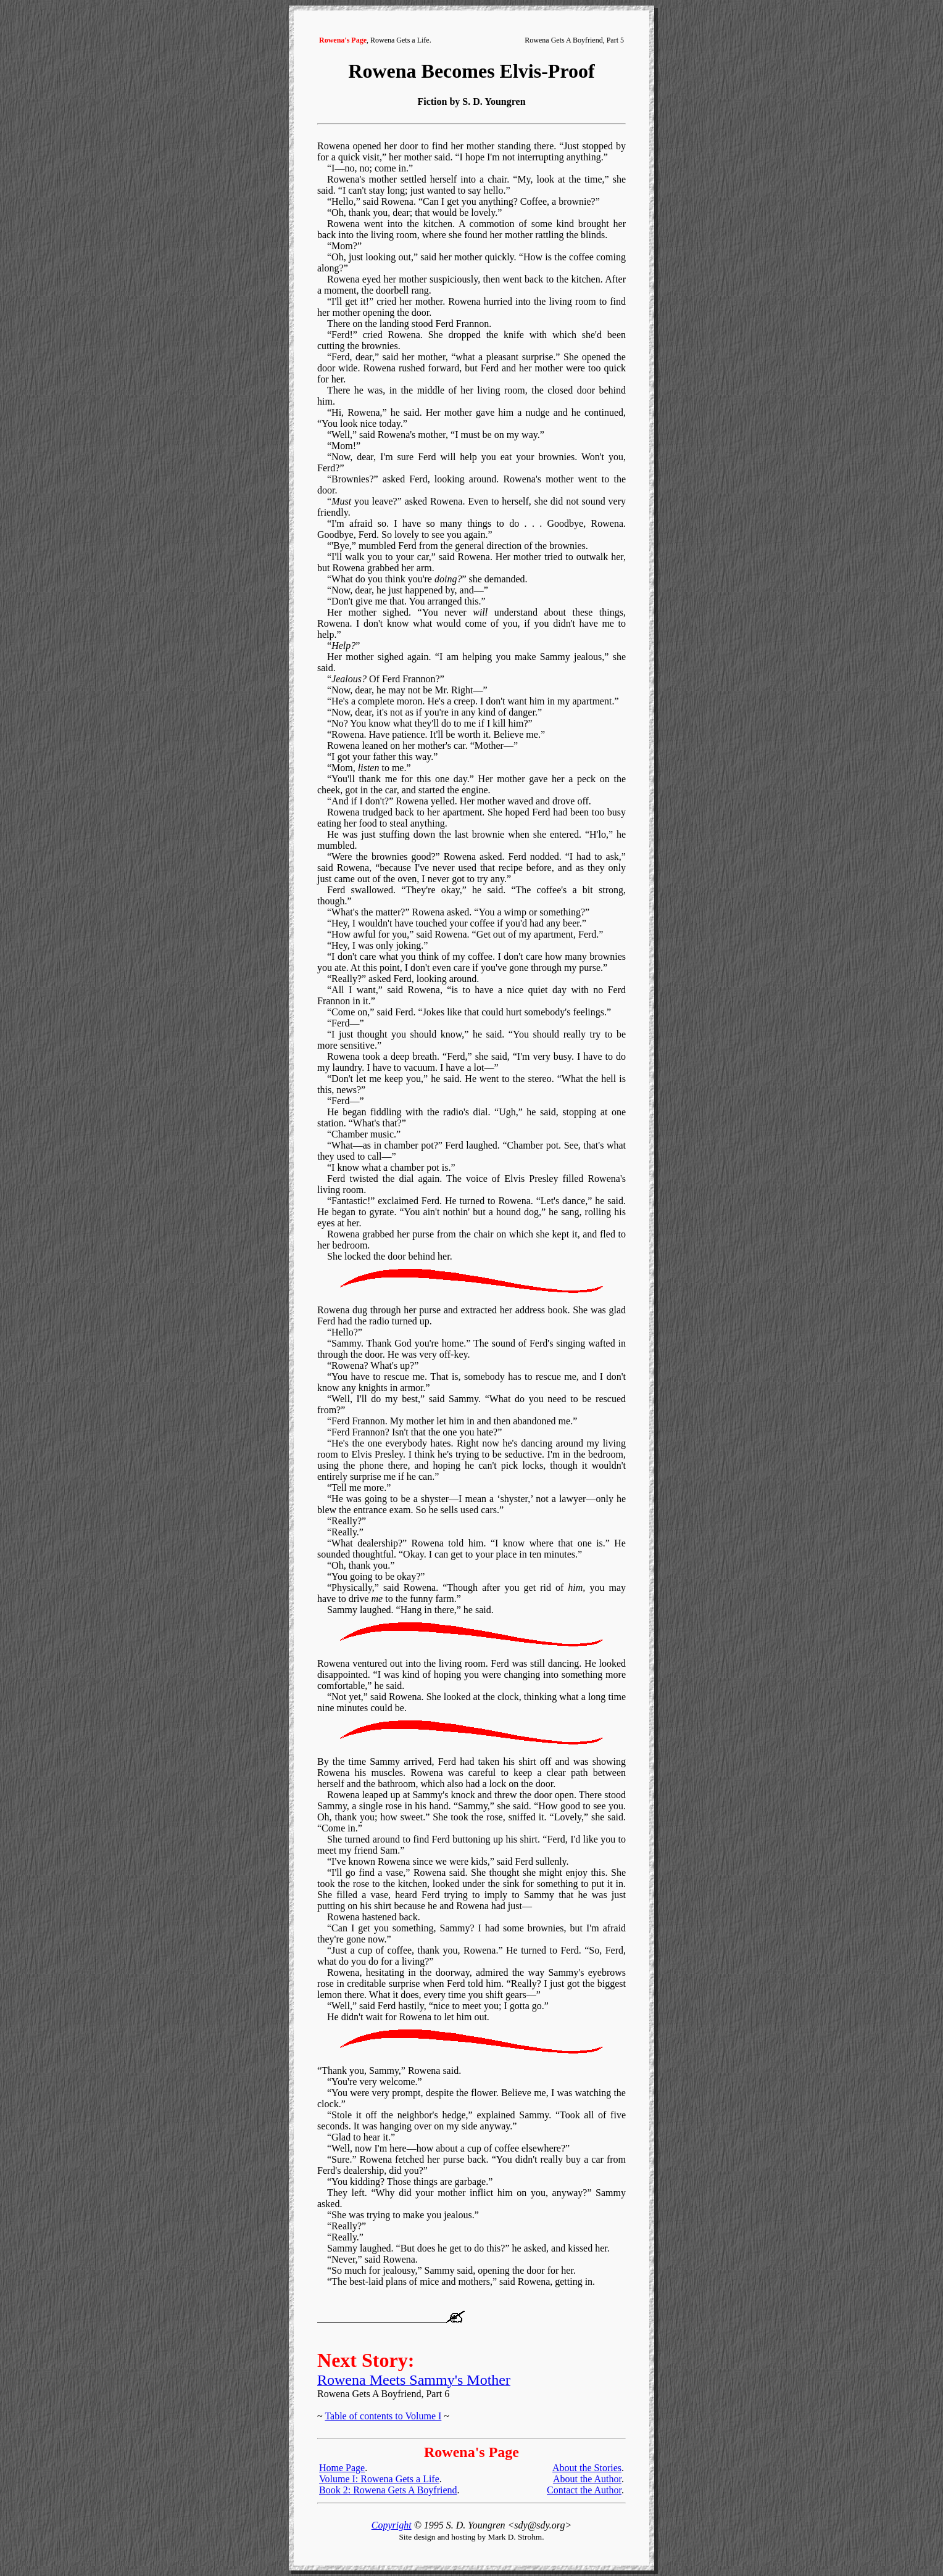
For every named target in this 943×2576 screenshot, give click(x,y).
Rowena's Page (343, 40)
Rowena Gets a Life (400, 40)
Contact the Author (584, 2490)
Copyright (392, 2525)
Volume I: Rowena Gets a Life (379, 2479)
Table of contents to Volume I (383, 2416)
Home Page (342, 2467)
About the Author (587, 2479)
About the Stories (586, 2467)
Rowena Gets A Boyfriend (563, 40)
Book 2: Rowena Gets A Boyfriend (388, 2490)
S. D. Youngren (493, 101)
